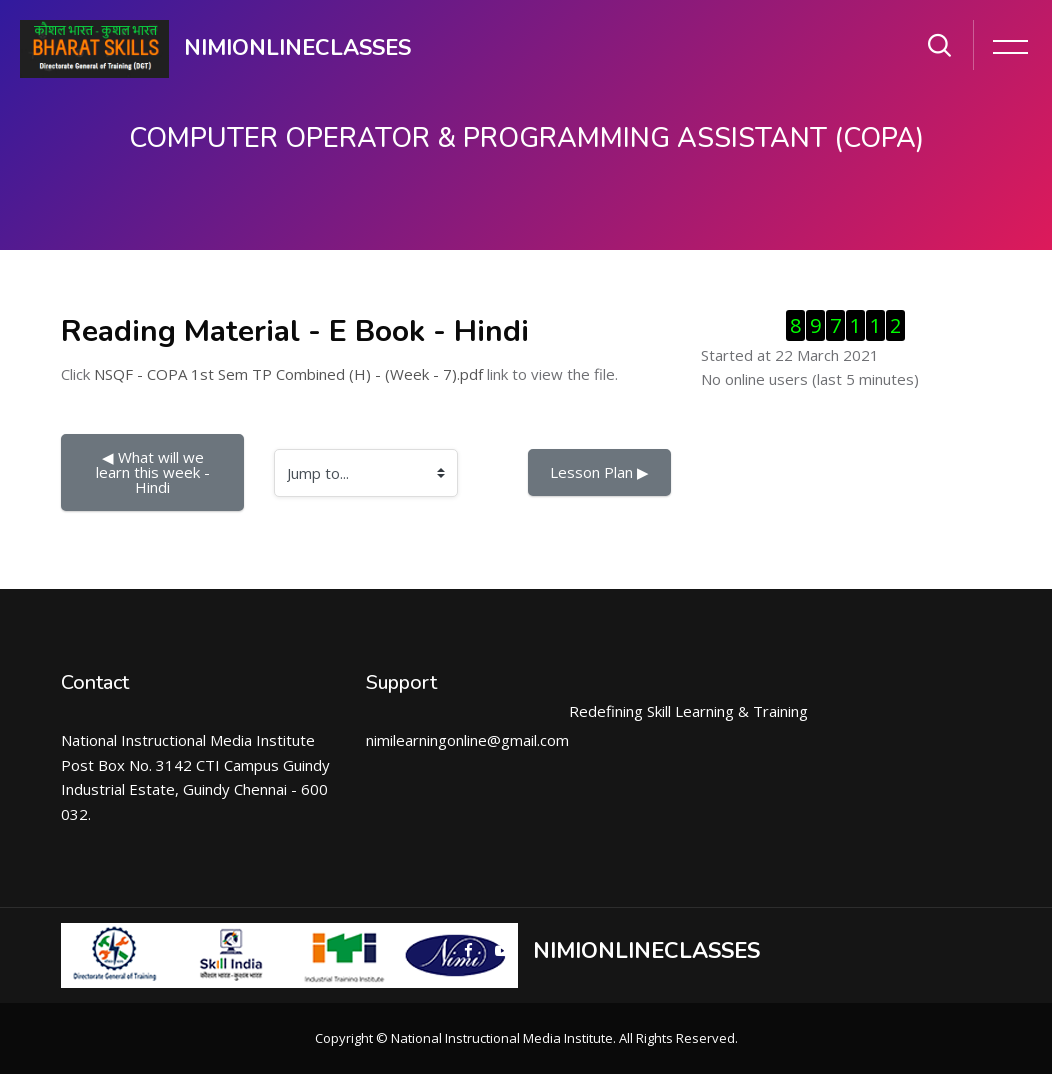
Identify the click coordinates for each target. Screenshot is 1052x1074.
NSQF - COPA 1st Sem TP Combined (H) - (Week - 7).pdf (288, 374)
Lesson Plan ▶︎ (599, 472)
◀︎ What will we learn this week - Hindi (155, 472)
